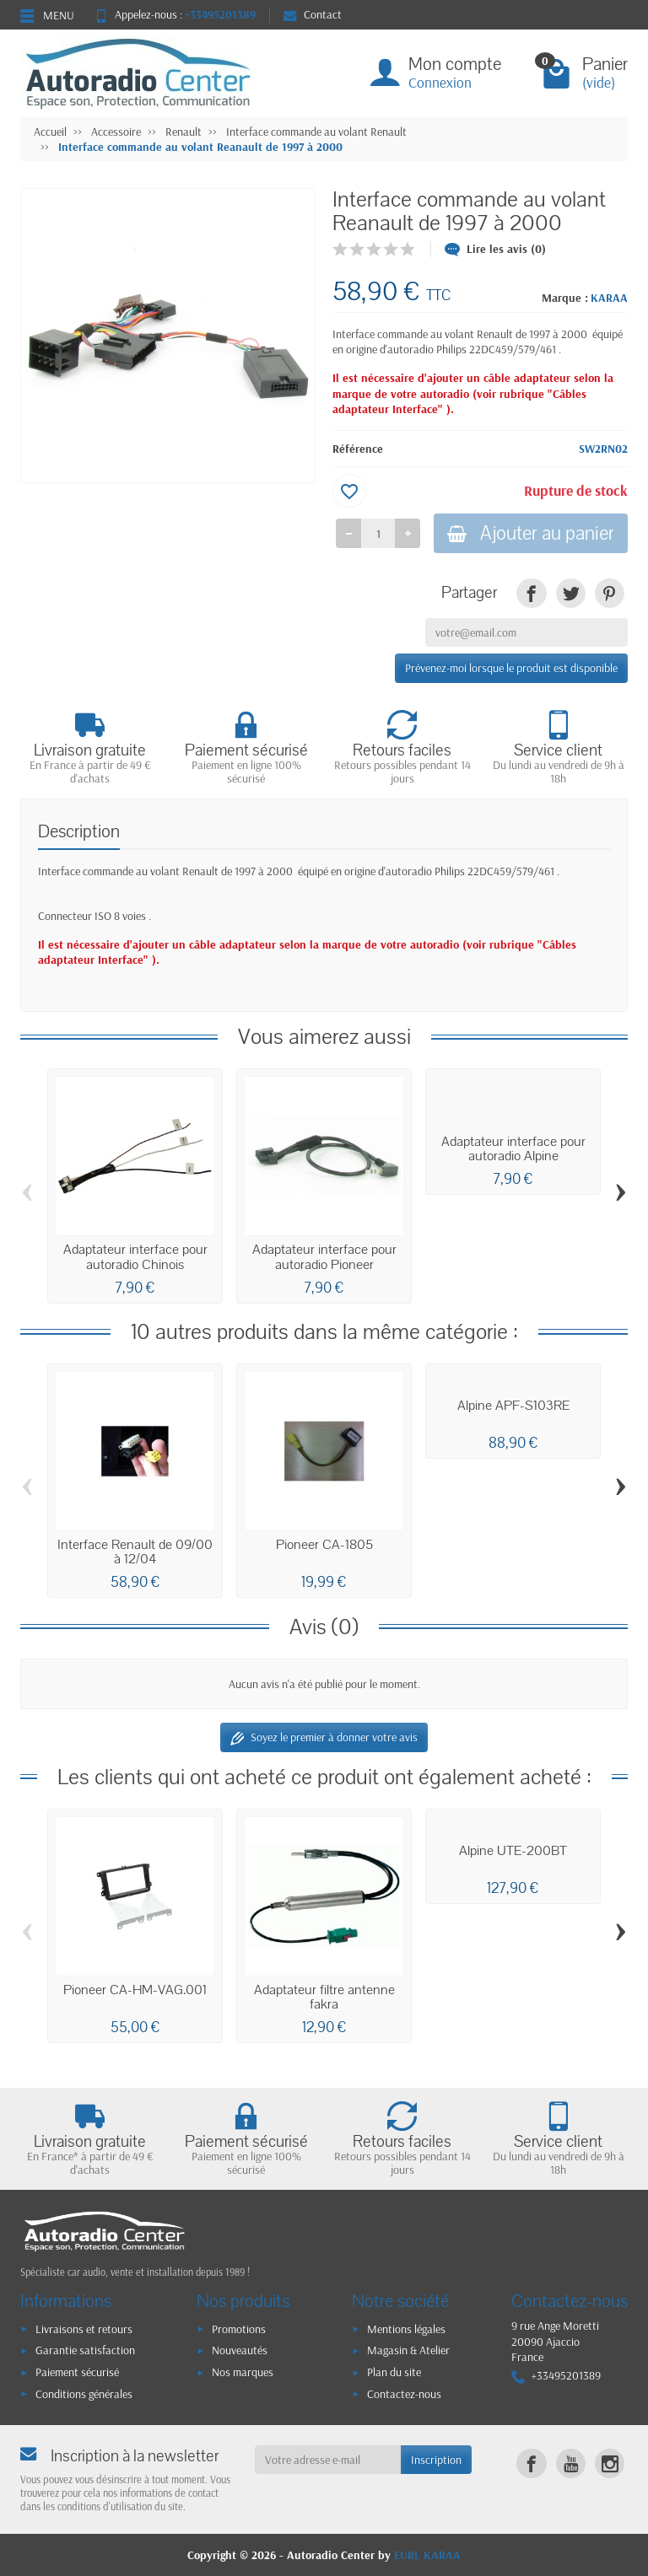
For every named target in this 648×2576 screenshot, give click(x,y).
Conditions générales (83, 2393)
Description (79, 832)
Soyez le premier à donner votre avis (324, 1737)
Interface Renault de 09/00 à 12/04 (135, 1551)
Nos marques (242, 2372)
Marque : (565, 297)
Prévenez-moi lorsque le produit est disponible (511, 667)
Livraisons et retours (83, 2329)
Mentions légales (406, 2329)
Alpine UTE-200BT (513, 1851)
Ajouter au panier (530, 533)
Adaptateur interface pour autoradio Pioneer (324, 1256)
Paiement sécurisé (77, 2372)
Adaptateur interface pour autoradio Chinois (135, 1256)
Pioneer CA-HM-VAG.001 (135, 1990)
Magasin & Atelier (408, 2350)
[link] (531, 593)
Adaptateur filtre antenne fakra (324, 1997)
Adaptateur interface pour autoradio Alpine (513, 1148)
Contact (313, 14)
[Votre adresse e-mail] (328, 2459)
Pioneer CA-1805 (324, 1544)
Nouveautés (239, 2350)
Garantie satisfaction (85, 2350)
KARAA (609, 297)
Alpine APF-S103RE (513, 1405)
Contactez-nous (404, 2393)
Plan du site (394, 2372)
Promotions (239, 2329)
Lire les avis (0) (495, 248)
